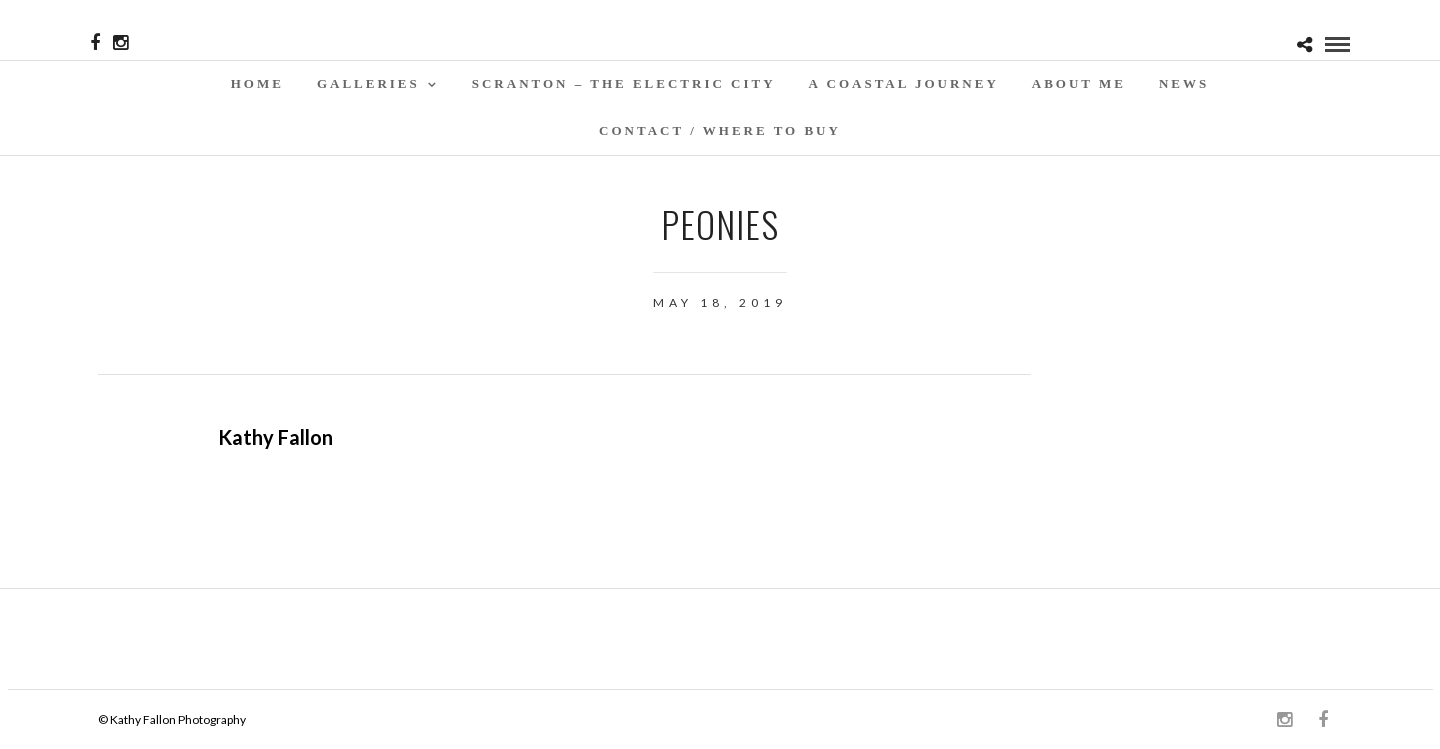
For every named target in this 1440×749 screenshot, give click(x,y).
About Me (1079, 83)
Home (257, 83)
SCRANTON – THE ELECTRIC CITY (624, 83)
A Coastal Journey (904, 83)
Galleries (368, 83)
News (1184, 83)
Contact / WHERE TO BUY (720, 130)
